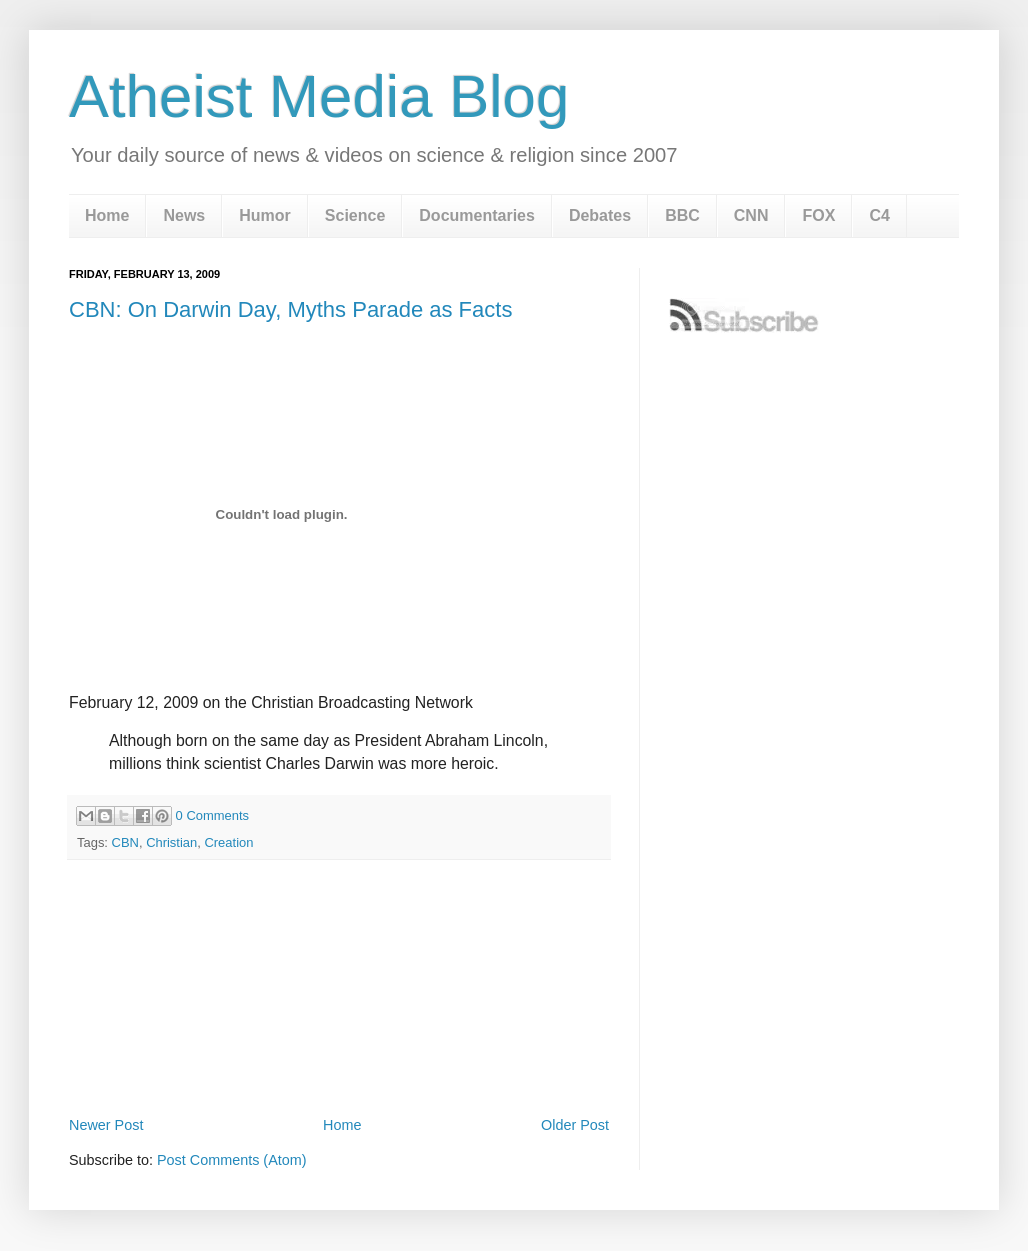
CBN (125, 842)
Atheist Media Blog (319, 96)
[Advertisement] (339, 1056)
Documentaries (477, 215)
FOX (818, 215)
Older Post (575, 1125)
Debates (600, 215)
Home (107, 215)
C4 (879, 215)
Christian (171, 842)
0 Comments (212, 815)
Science (355, 215)
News (184, 215)
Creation (228, 842)
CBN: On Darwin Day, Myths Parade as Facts (290, 309)
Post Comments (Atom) (232, 1160)
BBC (682, 215)
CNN (751, 215)
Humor (265, 215)
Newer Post (106, 1125)
